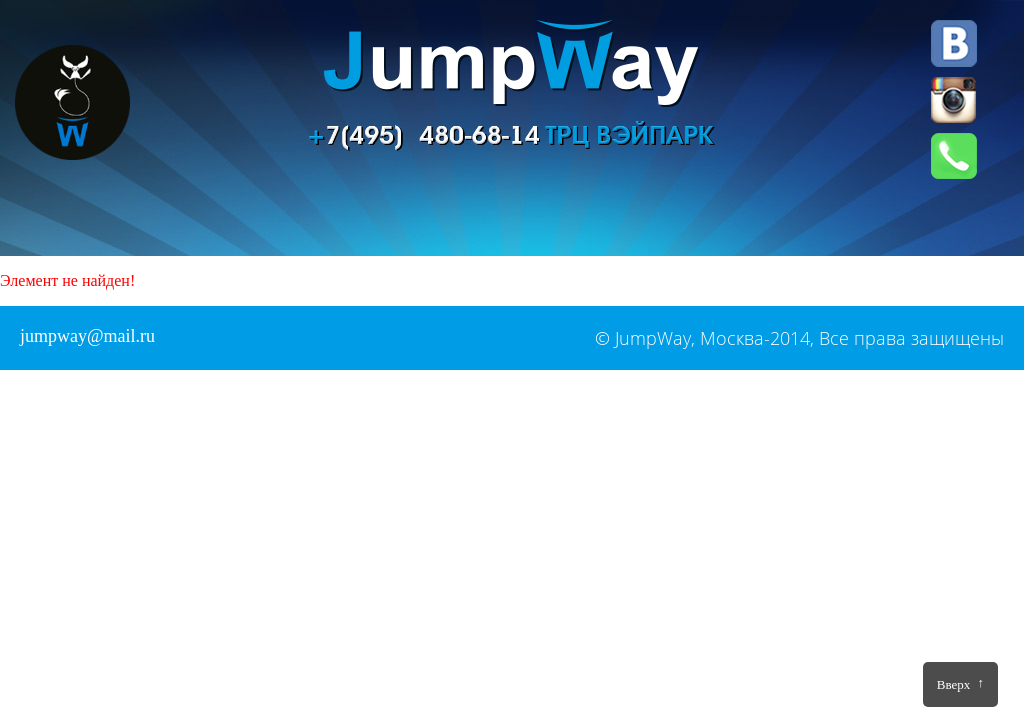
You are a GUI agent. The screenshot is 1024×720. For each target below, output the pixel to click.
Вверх (960, 683)
